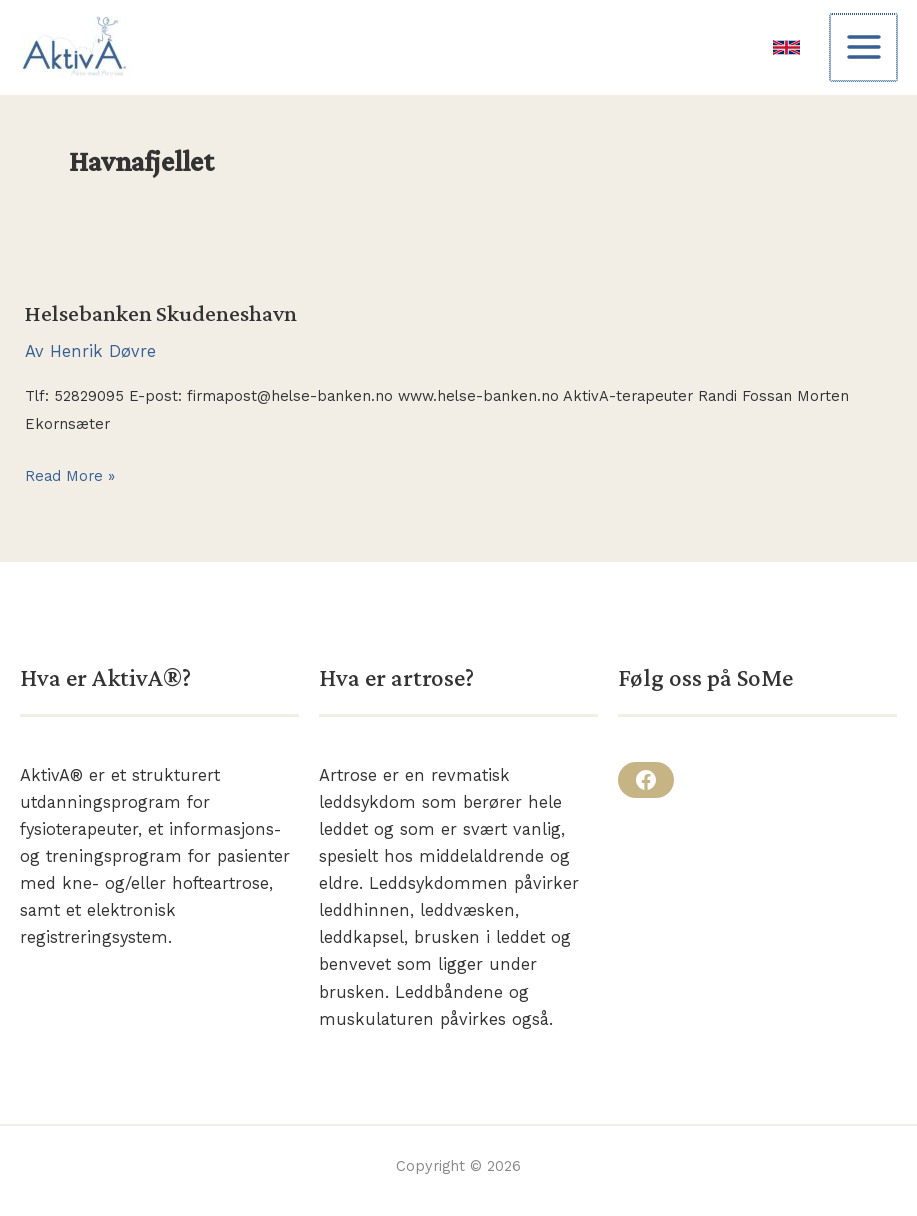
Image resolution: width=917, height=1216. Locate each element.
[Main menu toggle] (864, 47)
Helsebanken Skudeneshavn (161, 313)
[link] (788, 47)
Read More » (70, 476)
